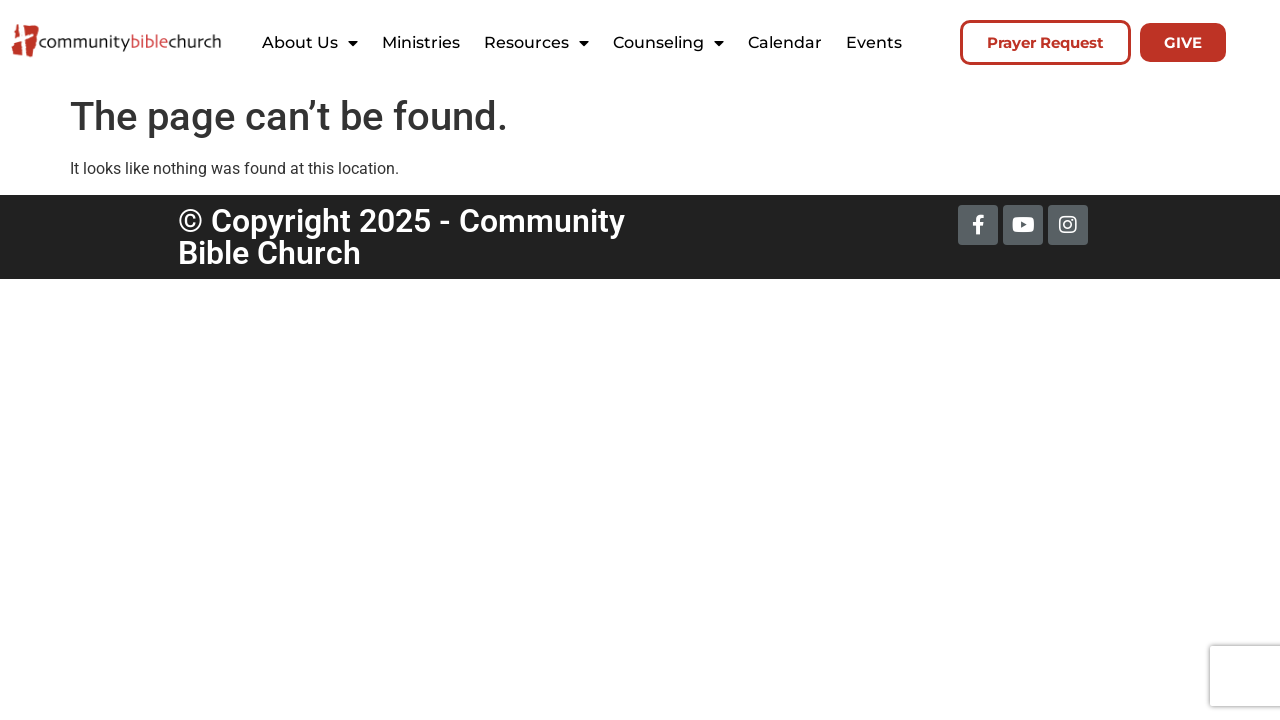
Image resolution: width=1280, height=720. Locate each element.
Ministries (421, 42)
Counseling (668, 43)
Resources (536, 43)
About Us (310, 43)
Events (874, 42)
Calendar (785, 42)
